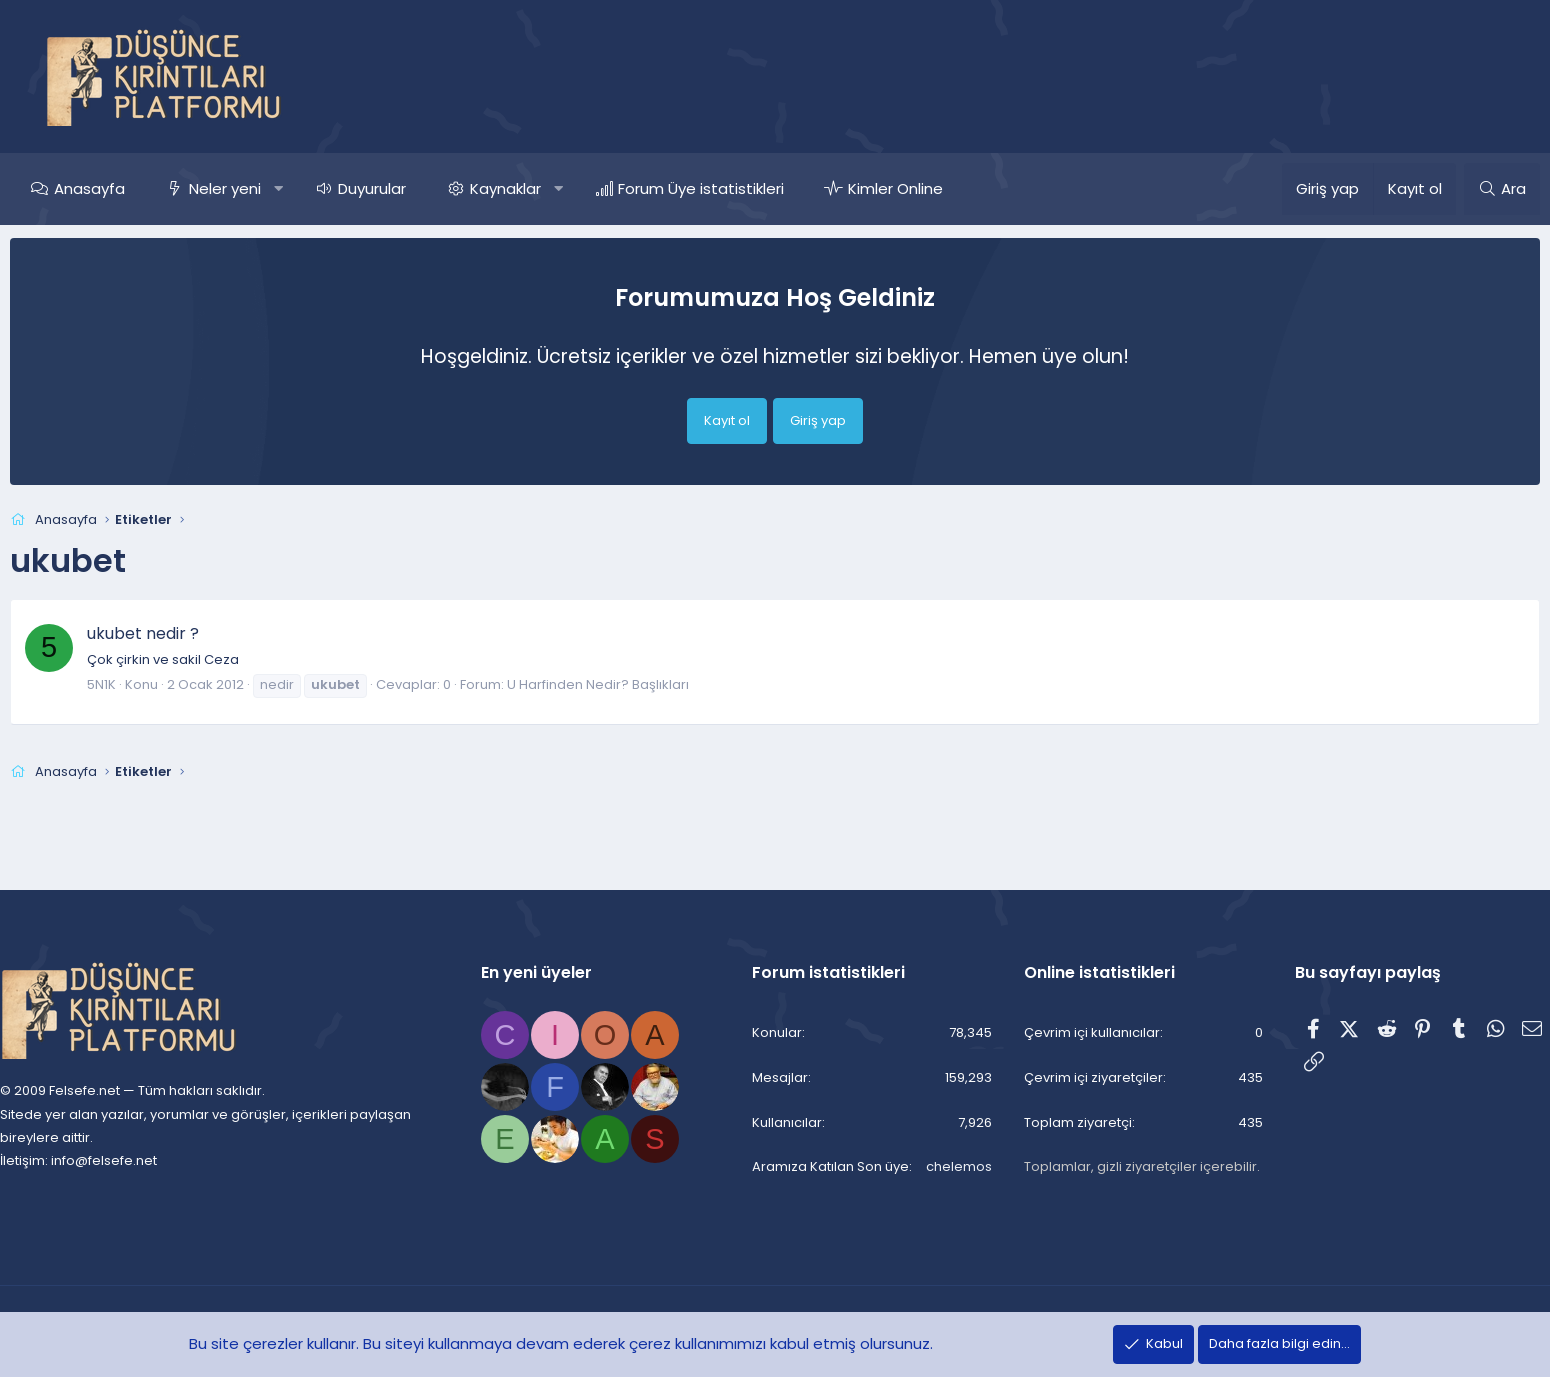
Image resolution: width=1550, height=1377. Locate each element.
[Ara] (1467, 189)
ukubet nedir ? (178, 633)
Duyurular (407, 188)
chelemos (943, 1167)
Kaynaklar (540, 188)
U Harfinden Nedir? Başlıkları (633, 684)
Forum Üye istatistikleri (736, 188)
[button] (313, 189)
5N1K (136, 684)
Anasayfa (124, 188)
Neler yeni (260, 188)
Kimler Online (930, 188)
